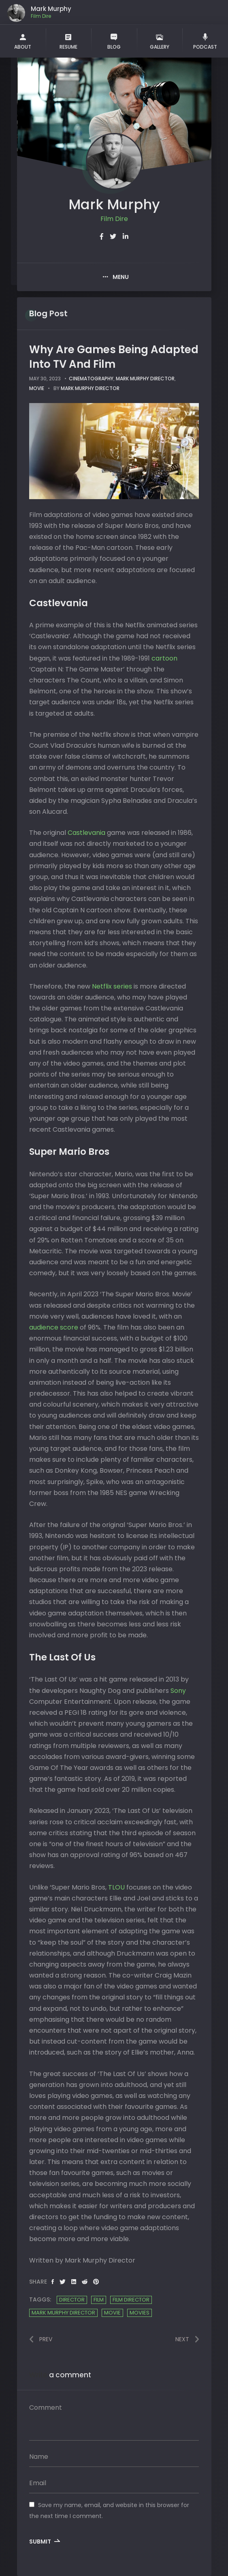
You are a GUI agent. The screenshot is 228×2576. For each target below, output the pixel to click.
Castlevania (87, 832)
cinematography (91, 378)
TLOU (117, 1887)
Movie (112, 2312)
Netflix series (112, 986)
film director (131, 2300)
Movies (139, 2312)
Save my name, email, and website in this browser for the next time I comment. (109, 2510)
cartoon (164, 658)
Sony (178, 1690)
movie (36, 388)
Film (99, 2300)
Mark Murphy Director (145, 378)
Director (72, 2300)
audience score (53, 1327)
